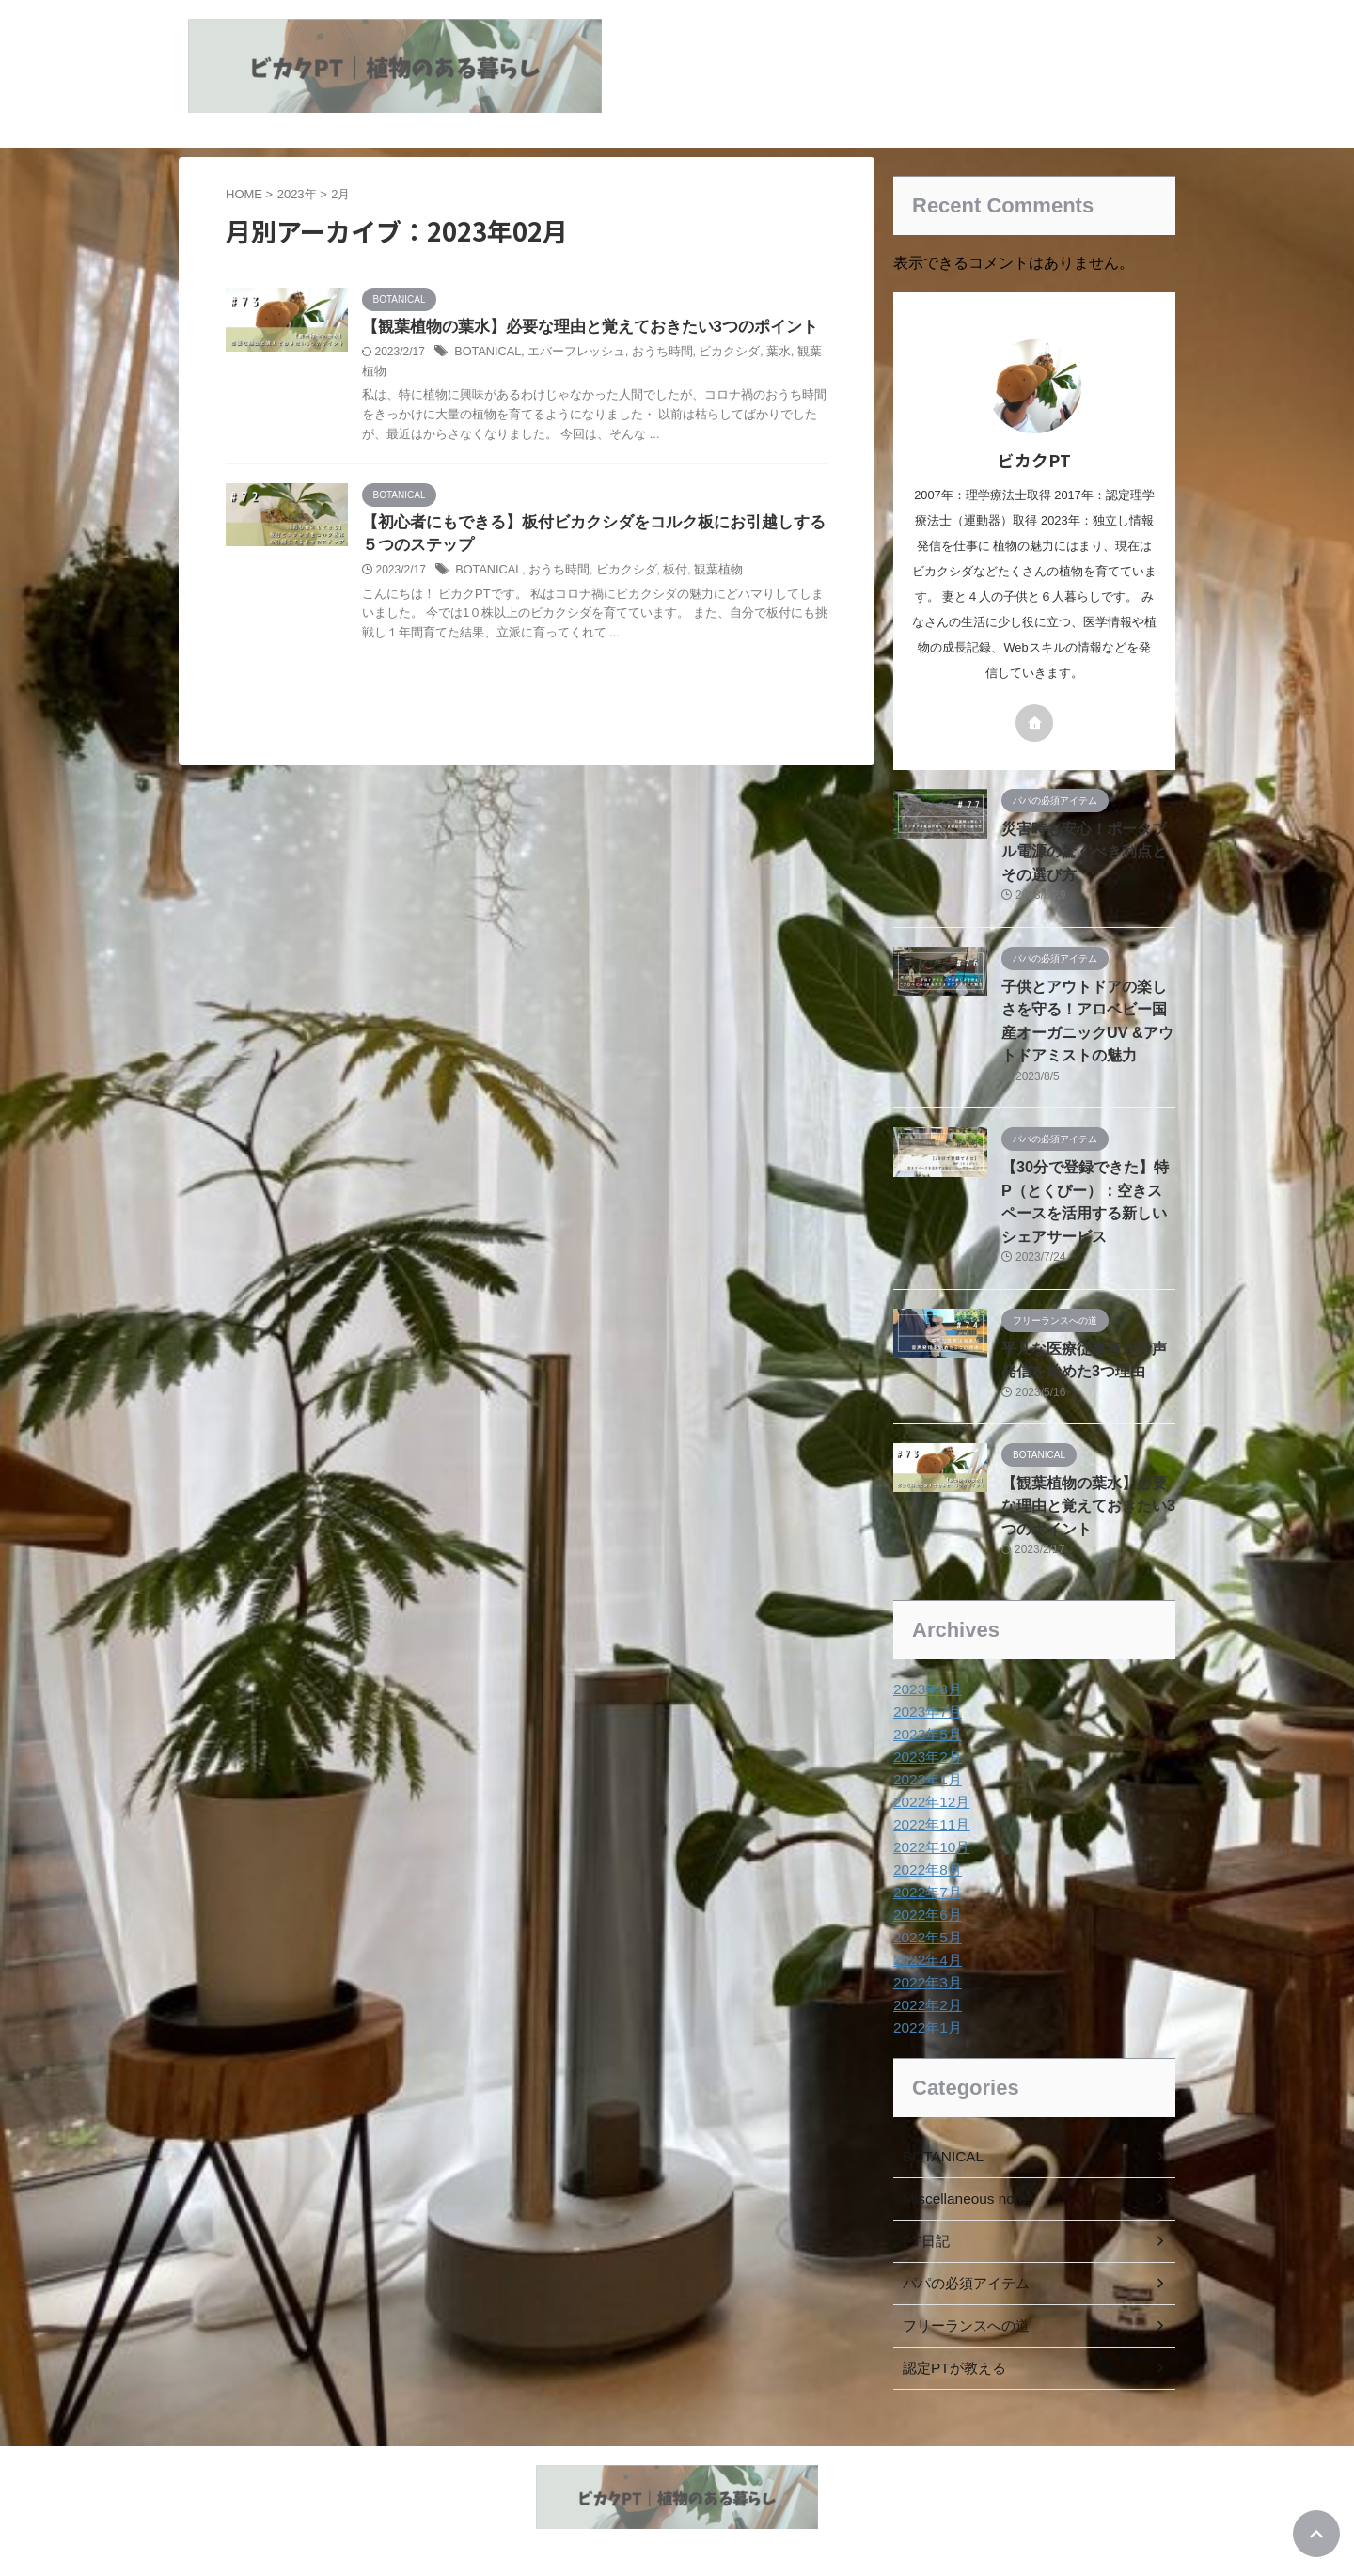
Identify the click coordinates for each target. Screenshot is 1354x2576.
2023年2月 (924, 1727)
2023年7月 (924, 1681)
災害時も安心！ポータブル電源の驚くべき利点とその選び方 (1087, 848)
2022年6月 (924, 1885)
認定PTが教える (951, 2338)
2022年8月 (924, 1839)
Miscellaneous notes (962, 2168)
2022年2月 (924, 1975)
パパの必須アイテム (962, 2253)
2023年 (297, 194)
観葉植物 (468, 396)
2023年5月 (924, 1704)
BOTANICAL (552, 377)
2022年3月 (924, 1952)
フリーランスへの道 (962, 2295)
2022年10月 (928, 1817)
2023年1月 (924, 1749)
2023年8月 (924, 1659)
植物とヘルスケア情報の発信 (677, 2521)
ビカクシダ (777, 377)
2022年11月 (928, 1794)
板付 (727, 616)
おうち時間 (714, 377)
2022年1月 (924, 1997)
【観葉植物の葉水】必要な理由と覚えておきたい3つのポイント (1087, 1478)
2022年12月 (928, 1772)
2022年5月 (924, 1907)
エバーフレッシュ (635, 377)
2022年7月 (924, 1862)
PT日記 (924, 2211)
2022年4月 (924, 1930)
